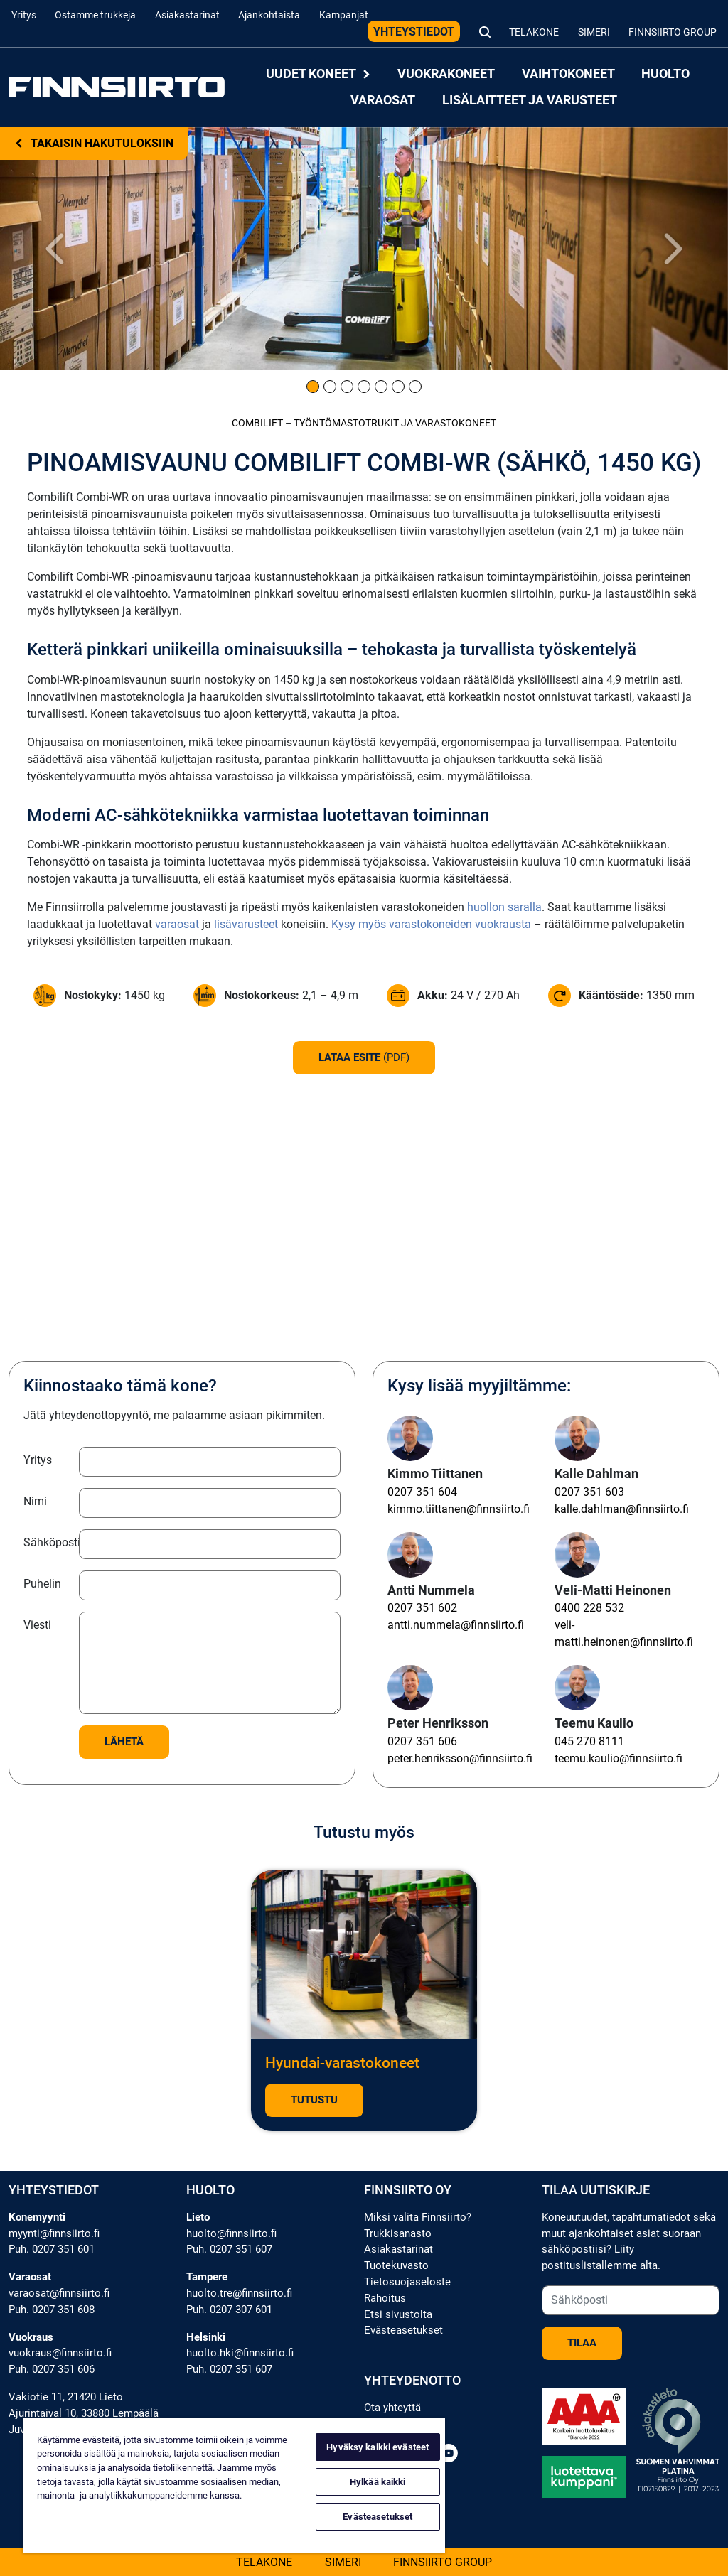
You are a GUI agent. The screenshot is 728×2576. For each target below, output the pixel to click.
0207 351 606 (422, 1741)
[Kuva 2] (329, 386)
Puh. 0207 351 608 (52, 2309)
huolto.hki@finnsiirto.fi (240, 2352)
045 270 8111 (589, 1741)
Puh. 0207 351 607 (229, 2249)
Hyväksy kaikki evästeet (377, 2447)
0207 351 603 (589, 1492)
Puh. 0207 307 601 (229, 2309)
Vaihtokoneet (568, 74)
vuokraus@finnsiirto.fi (60, 2352)
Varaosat (382, 99)
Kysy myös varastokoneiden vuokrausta (431, 924)
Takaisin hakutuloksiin (93, 143)
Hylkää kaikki (378, 2482)
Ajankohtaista (269, 15)
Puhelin (42, 1583)
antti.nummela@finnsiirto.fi (455, 1625)
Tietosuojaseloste (407, 2281)
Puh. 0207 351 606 (52, 2369)
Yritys (23, 15)
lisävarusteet (246, 924)
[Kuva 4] (364, 386)
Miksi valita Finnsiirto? (417, 2217)
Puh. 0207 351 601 (52, 2249)
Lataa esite (364, 1057)
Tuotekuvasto (396, 2265)
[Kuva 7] (415, 386)
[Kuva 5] (381, 386)
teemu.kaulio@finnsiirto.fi (618, 1758)
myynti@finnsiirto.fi (54, 2233)
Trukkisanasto (398, 2233)
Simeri (594, 32)
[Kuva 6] (398, 386)
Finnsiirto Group (672, 32)
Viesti (37, 1625)
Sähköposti (46, 1542)
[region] (234, 2485)
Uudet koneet (318, 74)
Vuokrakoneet (446, 74)
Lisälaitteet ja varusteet (529, 99)
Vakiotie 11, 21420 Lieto (66, 2397)
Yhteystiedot (413, 31)
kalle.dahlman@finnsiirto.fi (622, 1509)
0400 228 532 (589, 1608)
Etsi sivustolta (398, 2314)
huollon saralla (504, 907)
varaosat (177, 924)
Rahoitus (385, 2298)
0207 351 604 (422, 1492)
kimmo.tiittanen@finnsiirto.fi (458, 1509)
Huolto (665, 74)
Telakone (534, 32)
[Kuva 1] (312, 386)
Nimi (35, 1501)
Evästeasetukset (403, 2330)
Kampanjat (343, 15)
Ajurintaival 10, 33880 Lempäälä (84, 2413)
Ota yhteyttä (392, 2407)
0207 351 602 (422, 1608)
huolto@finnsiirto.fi (231, 2233)
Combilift (257, 423)
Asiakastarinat (187, 15)
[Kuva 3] (347, 386)
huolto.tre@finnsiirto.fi (239, 2293)
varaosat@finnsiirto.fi (59, 2293)
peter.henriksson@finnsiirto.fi (459, 1758)
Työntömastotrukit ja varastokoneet (395, 423)
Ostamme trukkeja (95, 15)
